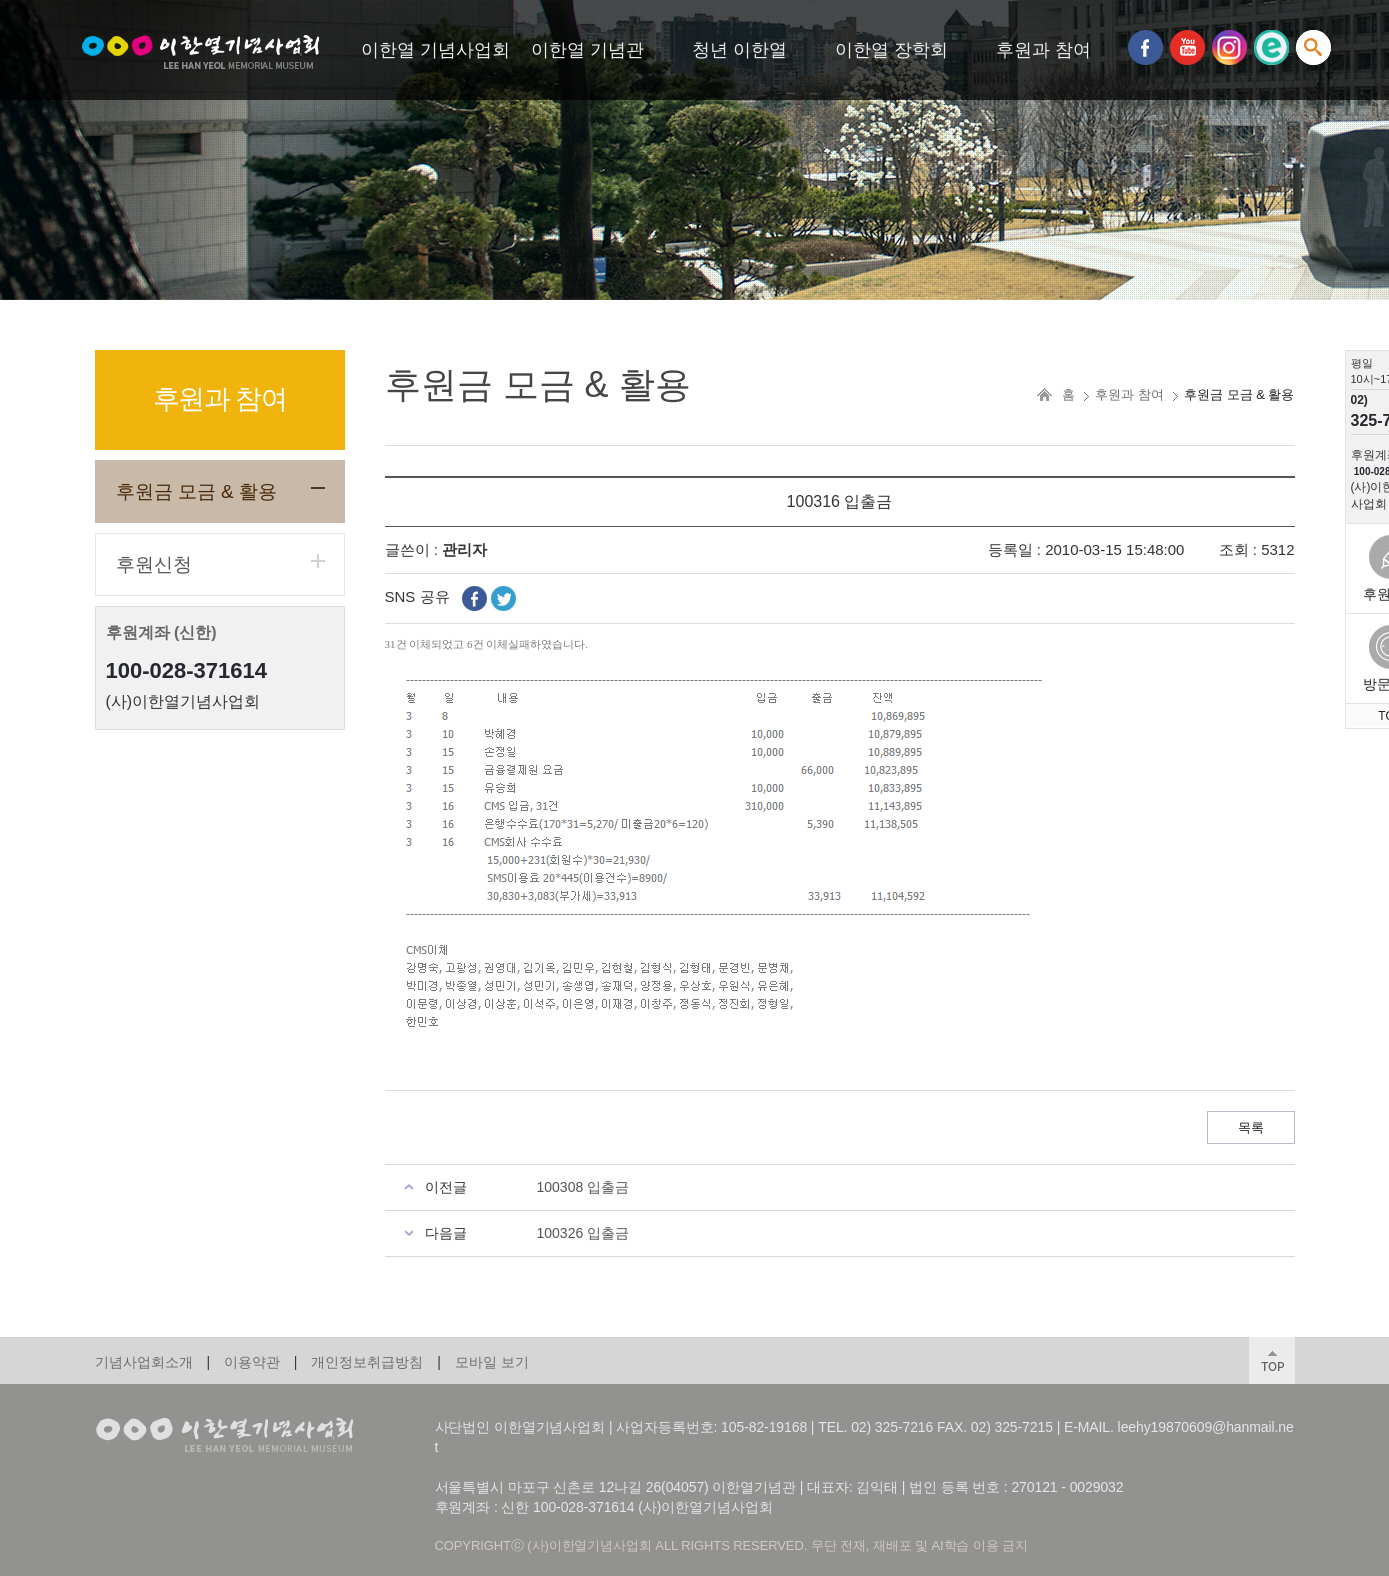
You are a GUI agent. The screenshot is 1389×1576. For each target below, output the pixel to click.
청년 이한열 (739, 50)
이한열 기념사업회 (435, 50)
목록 (1251, 1127)
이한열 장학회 (891, 50)
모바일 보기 (492, 1362)
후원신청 (154, 564)
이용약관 (252, 1362)
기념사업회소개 (144, 1362)
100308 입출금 (583, 1187)
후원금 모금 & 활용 (197, 491)
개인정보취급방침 (367, 1362)
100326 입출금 (583, 1233)
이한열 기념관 (587, 50)
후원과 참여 (1043, 50)
